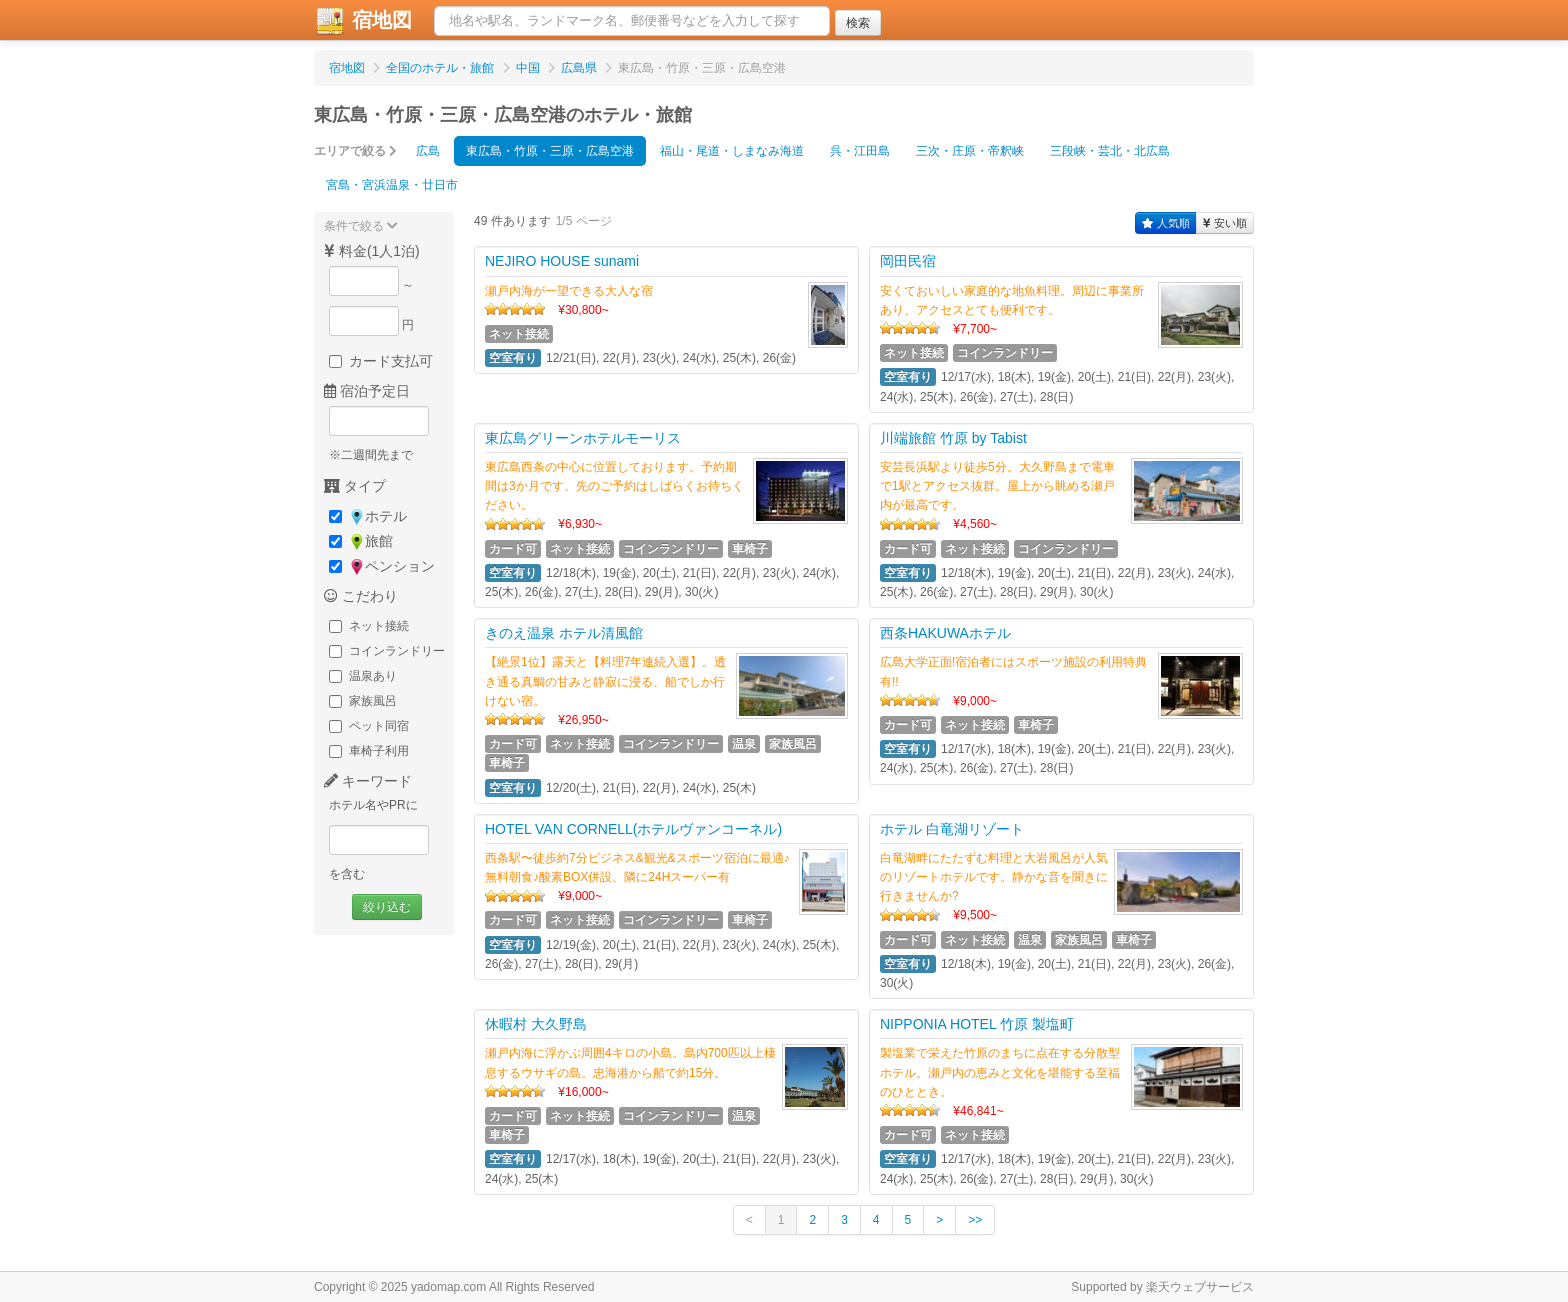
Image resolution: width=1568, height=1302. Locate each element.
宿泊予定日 (367, 391)
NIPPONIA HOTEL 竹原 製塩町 (977, 1024)
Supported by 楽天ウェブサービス (1162, 1287)
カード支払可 (381, 361)
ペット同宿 (369, 726)
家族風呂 (363, 701)
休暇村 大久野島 (536, 1024)
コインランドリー (387, 651)
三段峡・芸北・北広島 (1110, 151)
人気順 (1166, 223)
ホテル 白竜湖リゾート (952, 829)
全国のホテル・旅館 (440, 68)
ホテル (368, 516)
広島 (428, 151)
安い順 (1225, 223)
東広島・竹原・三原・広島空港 (550, 151)
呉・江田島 (860, 151)
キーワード (368, 781)
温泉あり (363, 676)
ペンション (382, 566)
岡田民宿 (908, 261)
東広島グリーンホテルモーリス (583, 438)
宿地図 (363, 21)
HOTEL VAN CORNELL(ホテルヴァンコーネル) (633, 829)
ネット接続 (369, 626)
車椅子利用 (369, 751)
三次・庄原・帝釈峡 (970, 151)
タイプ (355, 486)
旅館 (361, 541)
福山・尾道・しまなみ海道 (732, 151)
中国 (528, 68)
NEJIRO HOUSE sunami (562, 261)
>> (975, 1220)
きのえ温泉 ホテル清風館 (564, 633)
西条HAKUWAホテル (945, 633)
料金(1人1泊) (372, 251)
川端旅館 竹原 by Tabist (953, 438)
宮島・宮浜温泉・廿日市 (392, 185)
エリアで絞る (355, 151)
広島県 (579, 68)
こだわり (361, 596)
